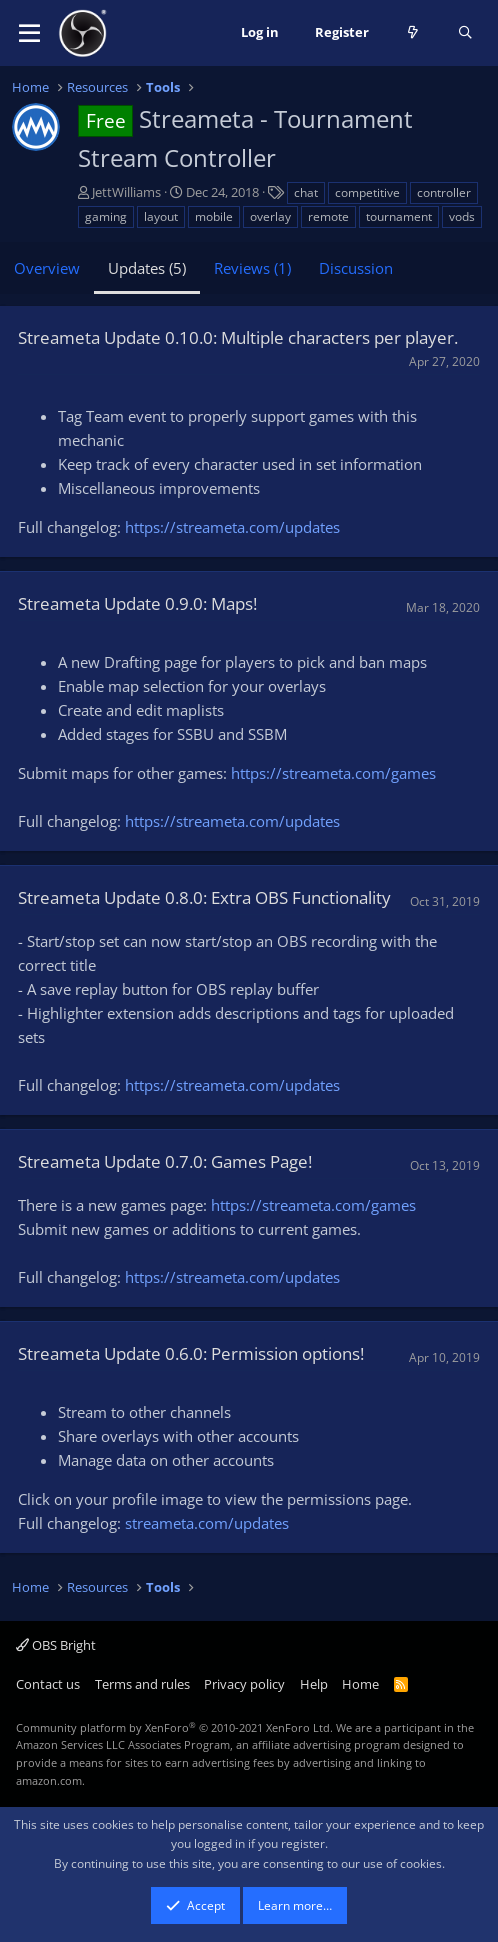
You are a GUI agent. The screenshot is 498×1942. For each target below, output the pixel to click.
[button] (29, 33)
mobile (214, 216)
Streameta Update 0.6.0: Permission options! (191, 1353)
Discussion (356, 268)
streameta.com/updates (207, 1523)
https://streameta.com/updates (232, 527)
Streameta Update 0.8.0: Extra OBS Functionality (204, 897)
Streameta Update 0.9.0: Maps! (137, 603)
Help (314, 1684)
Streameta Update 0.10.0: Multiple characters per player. (238, 337)
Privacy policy (244, 1684)
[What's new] (413, 33)
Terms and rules (142, 1684)
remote (328, 216)
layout (161, 216)
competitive (367, 192)
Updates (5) (147, 268)
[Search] (465, 33)
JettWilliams (126, 192)
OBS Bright (56, 1645)
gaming (106, 216)
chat (306, 192)
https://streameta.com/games (333, 773)
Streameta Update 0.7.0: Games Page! (165, 1161)
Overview (47, 268)
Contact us (48, 1684)
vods (462, 216)
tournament (399, 216)
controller (444, 192)
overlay (270, 216)
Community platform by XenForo (174, 1727)
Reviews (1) (252, 268)
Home (360, 1684)
